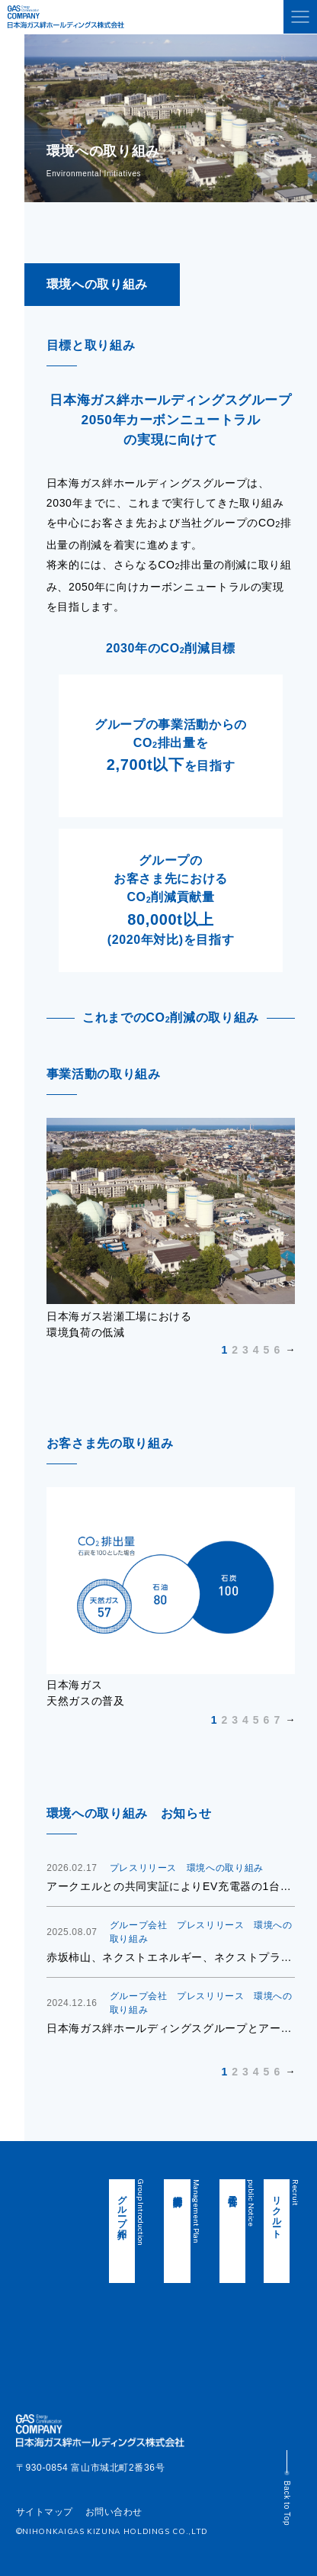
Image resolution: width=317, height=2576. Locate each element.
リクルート (276, 2211)
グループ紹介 (144, 2206)
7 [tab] (277, 1720)
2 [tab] (235, 1350)
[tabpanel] (170, 1229)
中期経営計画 (188, 2190)
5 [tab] (267, 1350)
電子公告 (232, 2190)
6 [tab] (277, 1350)
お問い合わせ (113, 2512)
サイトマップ (44, 2512)
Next (170, 1349)
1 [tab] (224, 1350)
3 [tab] (245, 1350)
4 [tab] (256, 1350)
